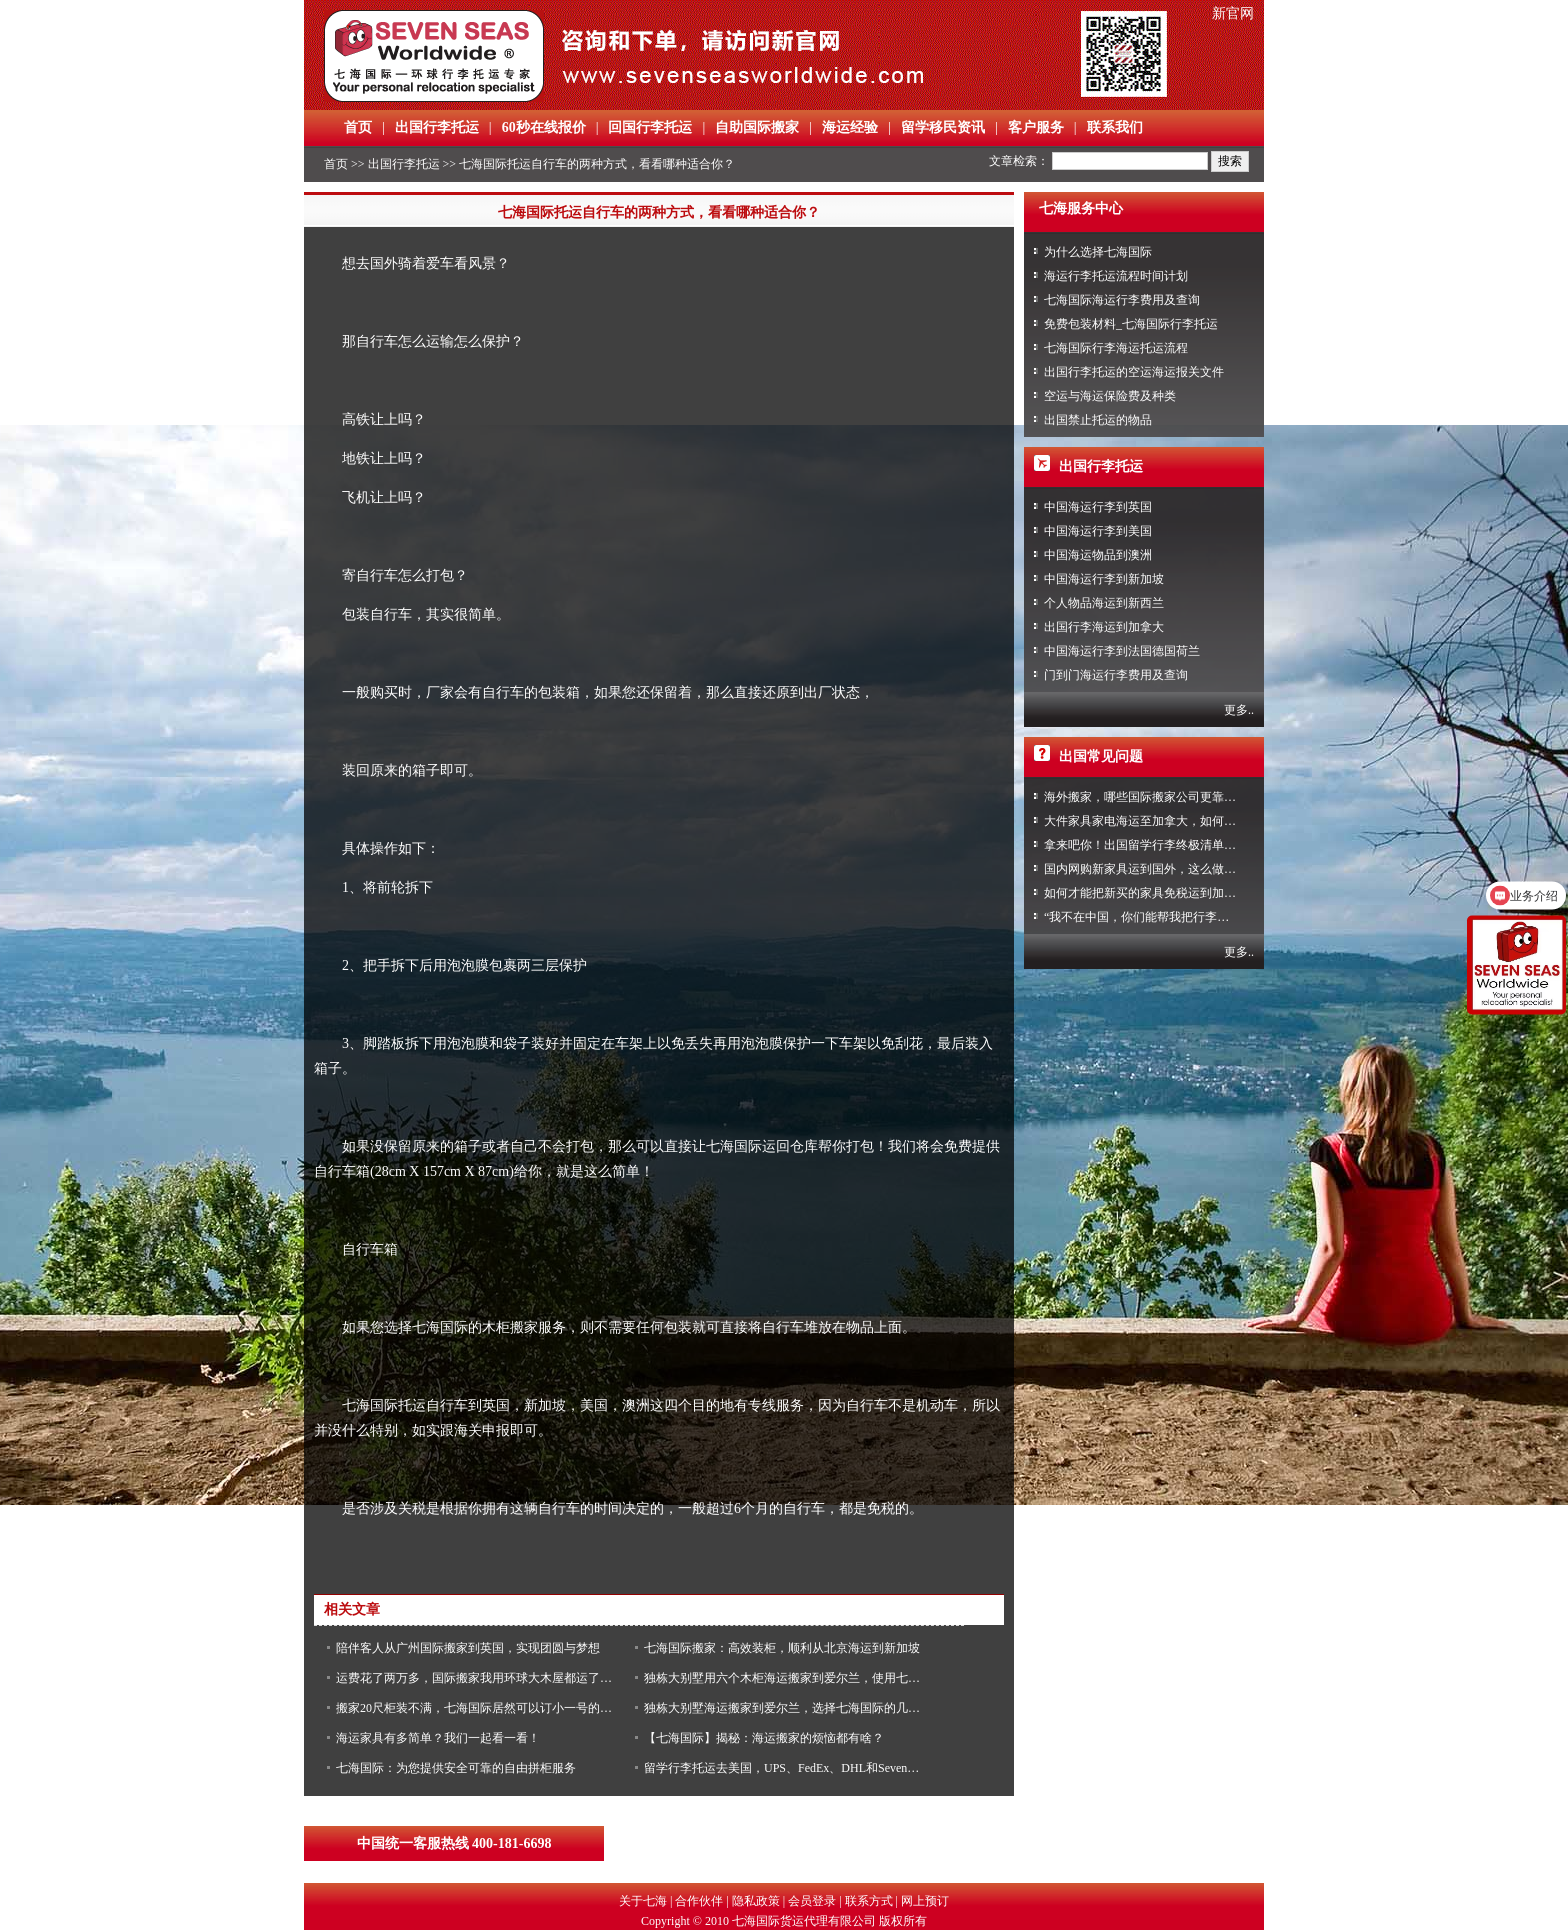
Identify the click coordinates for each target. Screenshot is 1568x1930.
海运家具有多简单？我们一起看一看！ (438, 1738)
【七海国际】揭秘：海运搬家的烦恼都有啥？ (764, 1738)
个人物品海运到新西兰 (1104, 603)
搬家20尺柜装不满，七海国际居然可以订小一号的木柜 (480, 1708)
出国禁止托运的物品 (1098, 420)
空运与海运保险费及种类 (1110, 396)
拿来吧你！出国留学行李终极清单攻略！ (1152, 845)
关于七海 (643, 1901)
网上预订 (925, 1901)
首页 (358, 127)
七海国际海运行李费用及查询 (1122, 300)
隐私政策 (756, 1901)
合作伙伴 (699, 1901)
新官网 (1233, 13)
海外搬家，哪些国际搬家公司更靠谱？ (1146, 797)
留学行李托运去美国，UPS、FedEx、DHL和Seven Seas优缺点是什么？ (830, 1768)
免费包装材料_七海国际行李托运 (1131, 324)
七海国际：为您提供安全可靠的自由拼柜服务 (456, 1768)
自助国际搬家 (757, 127)
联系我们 (1115, 127)
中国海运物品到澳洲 (1098, 555)
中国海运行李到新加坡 (1104, 579)
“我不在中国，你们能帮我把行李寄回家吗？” (1163, 917)
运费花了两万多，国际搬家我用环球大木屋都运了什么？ (486, 1678)
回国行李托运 (650, 127)
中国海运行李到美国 (1098, 531)
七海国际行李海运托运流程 (1116, 348)
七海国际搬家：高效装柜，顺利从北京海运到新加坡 (782, 1648)
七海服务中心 (1081, 208)
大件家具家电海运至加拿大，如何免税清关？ (1164, 821)
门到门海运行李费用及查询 (1116, 675)
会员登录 (812, 1901)
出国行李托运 (437, 127)
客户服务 (1036, 127)
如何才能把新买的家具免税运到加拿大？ (1152, 893)
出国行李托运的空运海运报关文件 (1134, 372)
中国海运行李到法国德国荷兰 (1122, 651)
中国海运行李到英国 (1098, 507)
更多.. (1239, 710)
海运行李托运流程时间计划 (1116, 276)
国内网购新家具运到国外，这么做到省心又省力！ (1176, 869)
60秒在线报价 (544, 127)
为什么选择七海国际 (1098, 252)
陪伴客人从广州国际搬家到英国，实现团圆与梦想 (468, 1648)
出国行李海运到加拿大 (1104, 627)
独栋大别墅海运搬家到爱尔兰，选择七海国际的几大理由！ (800, 1708)
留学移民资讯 (943, 127)
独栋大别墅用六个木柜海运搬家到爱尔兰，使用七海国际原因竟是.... (824, 1678)
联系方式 (869, 1901)
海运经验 (850, 127)
